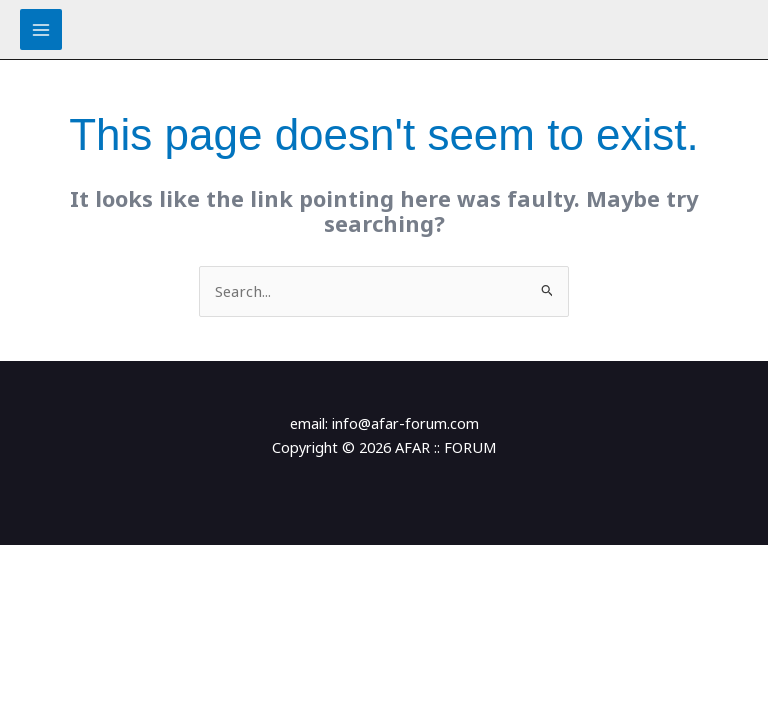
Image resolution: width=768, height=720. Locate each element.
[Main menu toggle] (41, 30)
